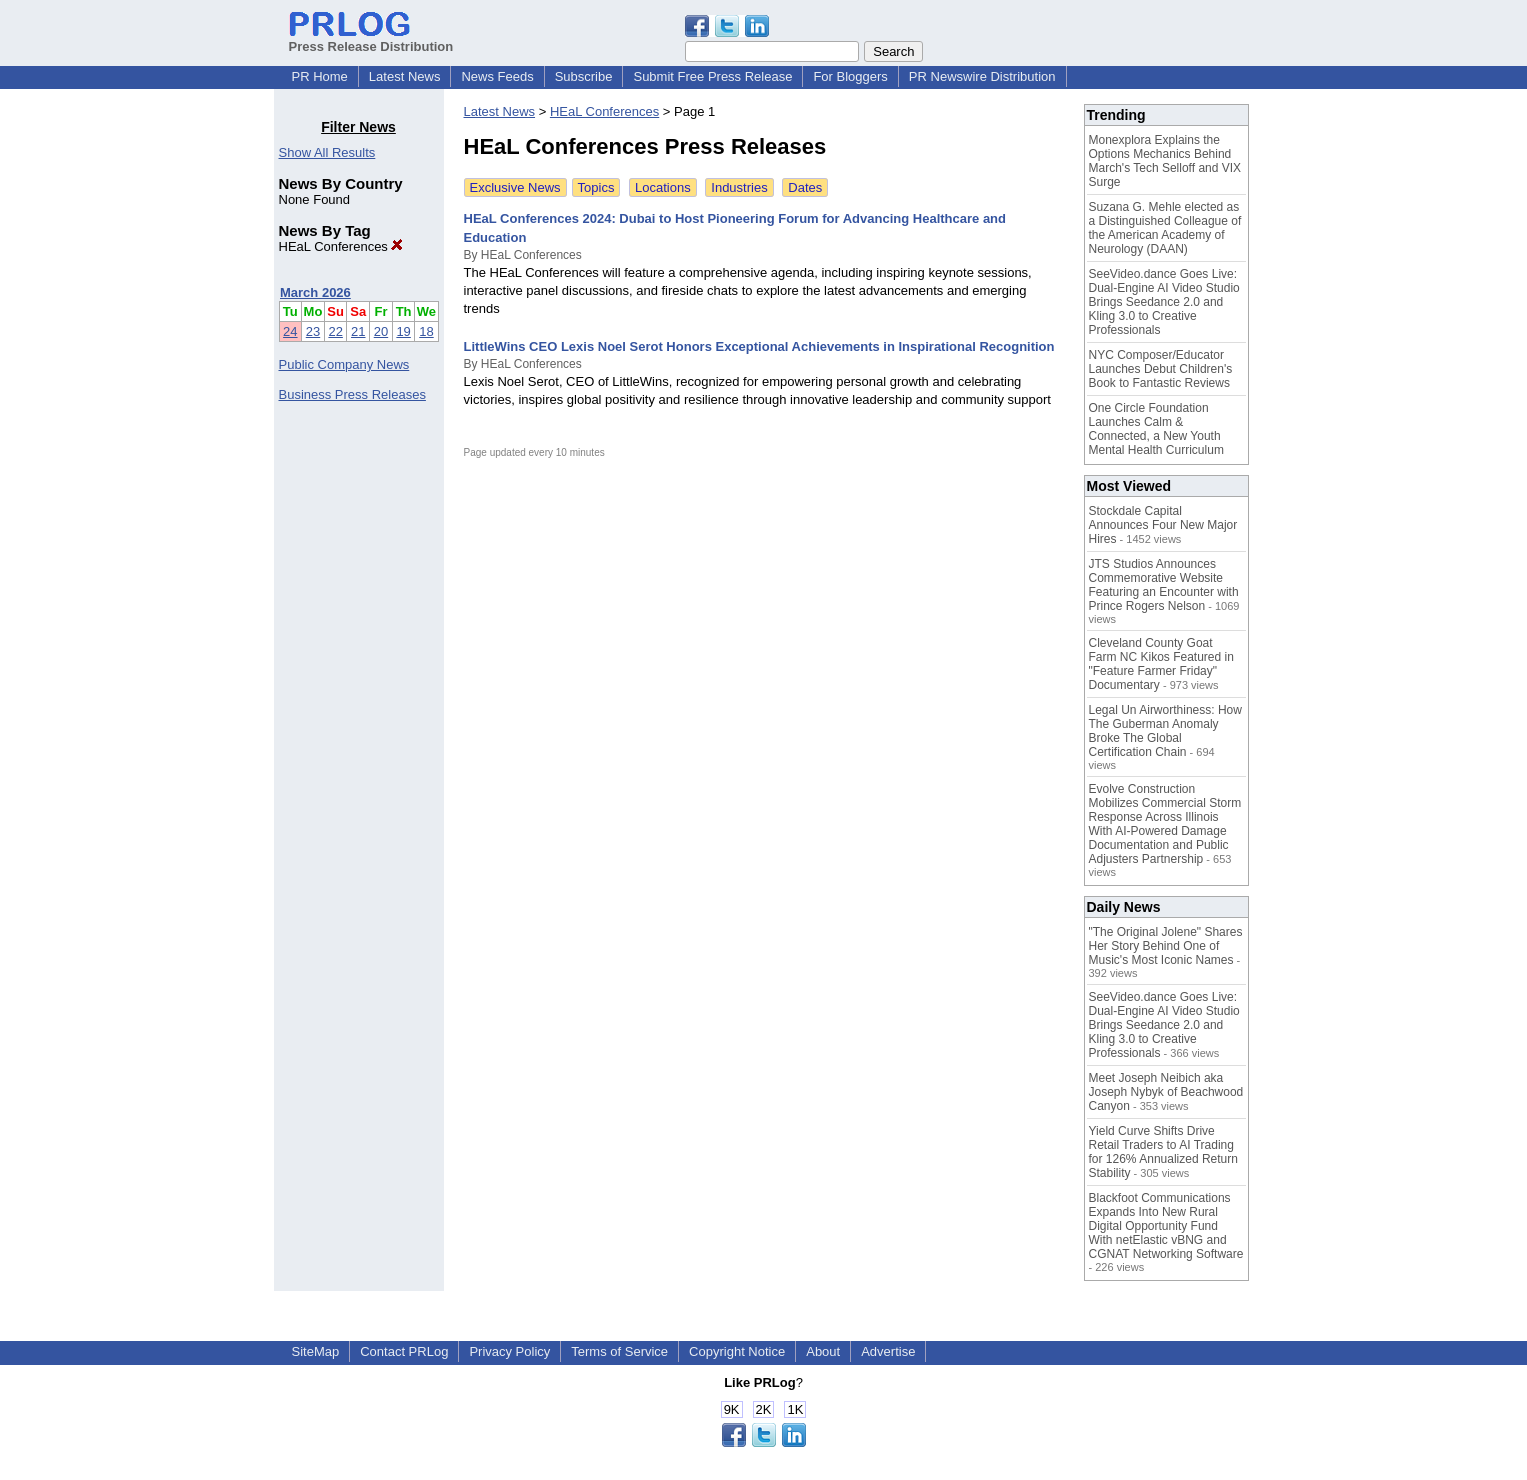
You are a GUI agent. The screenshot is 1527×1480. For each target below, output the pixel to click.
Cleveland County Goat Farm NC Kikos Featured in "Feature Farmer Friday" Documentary (1161, 664)
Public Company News (344, 364)
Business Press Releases (352, 394)
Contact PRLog (404, 1351)
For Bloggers (850, 76)
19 (403, 331)
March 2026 (315, 292)
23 (313, 331)
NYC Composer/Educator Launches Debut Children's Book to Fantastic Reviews (1161, 369)
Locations (663, 187)
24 (290, 331)
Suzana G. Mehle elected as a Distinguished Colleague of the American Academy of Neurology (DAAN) (1165, 228)
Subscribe (584, 76)
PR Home (320, 76)
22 (335, 331)
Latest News (405, 76)
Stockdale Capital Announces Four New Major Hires (1163, 525)
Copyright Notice (737, 1351)
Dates (805, 187)
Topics (596, 187)
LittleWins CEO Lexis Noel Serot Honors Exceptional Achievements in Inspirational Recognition (759, 346)
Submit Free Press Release (712, 76)
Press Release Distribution (371, 39)
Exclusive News (515, 187)
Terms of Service (619, 1351)
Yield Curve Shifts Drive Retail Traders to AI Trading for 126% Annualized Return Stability (1163, 1152)
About (823, 1351)
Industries (739, 187)
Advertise (888, 1351)
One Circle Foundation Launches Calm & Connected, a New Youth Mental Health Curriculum (1156, 429)
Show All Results (327, 152)
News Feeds (497, 76)
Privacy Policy (509, 1351)
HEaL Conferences (341, 246)
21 (358, 331)
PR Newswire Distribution (982, 76)
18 (426, 331)
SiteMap (316, 1351)
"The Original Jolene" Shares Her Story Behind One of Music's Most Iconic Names (1166, 946)
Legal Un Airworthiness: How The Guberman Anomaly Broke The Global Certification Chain (1165, 731)
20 (381, 331)
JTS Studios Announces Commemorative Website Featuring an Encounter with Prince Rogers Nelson (1164, 585)
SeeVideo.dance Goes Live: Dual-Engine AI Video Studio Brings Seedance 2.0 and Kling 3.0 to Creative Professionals (1164, 302)
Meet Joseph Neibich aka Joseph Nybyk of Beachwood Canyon (1166, 1092)
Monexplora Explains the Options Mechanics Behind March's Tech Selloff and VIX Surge (1165, 161)
